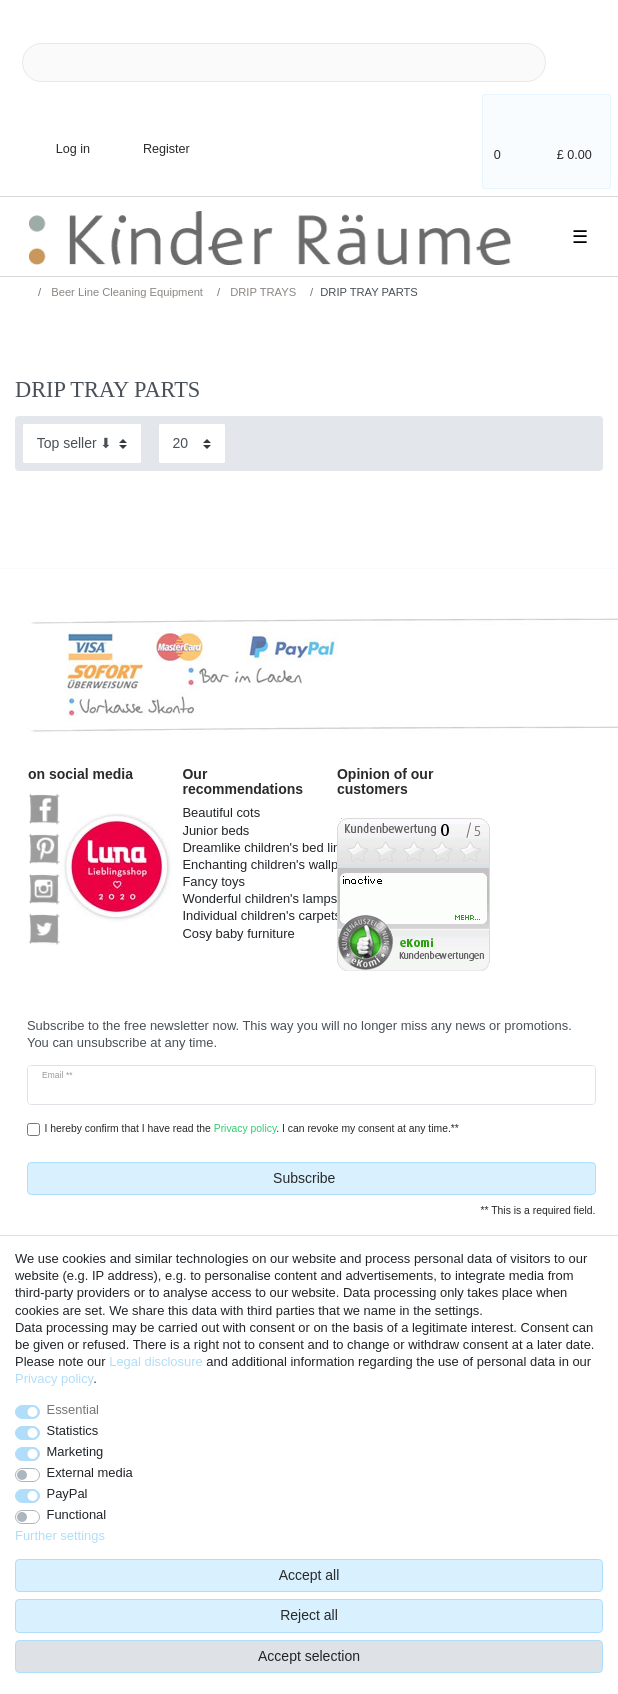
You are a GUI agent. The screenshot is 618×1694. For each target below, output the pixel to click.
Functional (77, 1514)
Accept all (309, 1575)
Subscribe (426, 1179)
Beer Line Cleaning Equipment (125, 292)
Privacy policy (54, 1378)
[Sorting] (82, 443)
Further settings (60, 1535)
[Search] (578, 62)
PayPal (67, 1493)
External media (90, 1472)
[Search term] (284, 62)
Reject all (309, 1615)
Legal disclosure (156, 1361)
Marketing (75, 1451)
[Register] (153, 137)
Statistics (73, 1430)
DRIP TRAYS (261, 292)
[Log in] (56, 137)
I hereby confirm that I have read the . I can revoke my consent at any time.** (251, 1128)
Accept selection (309, 1656)
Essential (73, 1409)
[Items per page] (192, 443)
